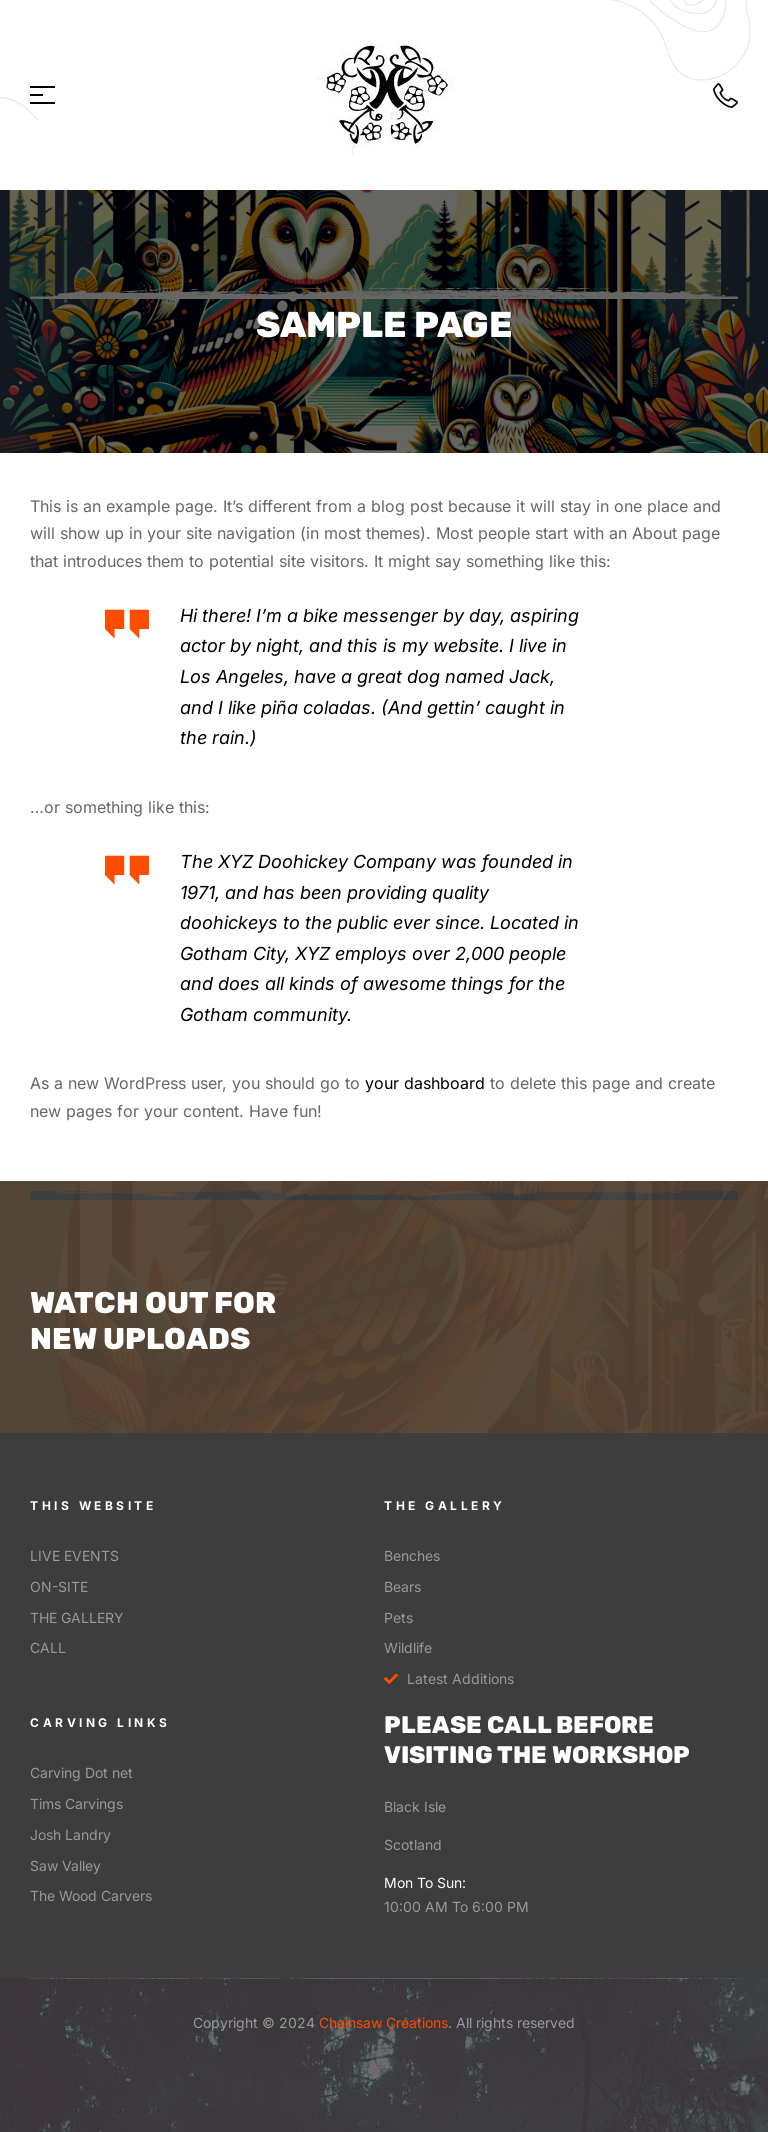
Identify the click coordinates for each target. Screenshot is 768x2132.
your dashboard (425, 1083)
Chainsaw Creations (381, 2022)
